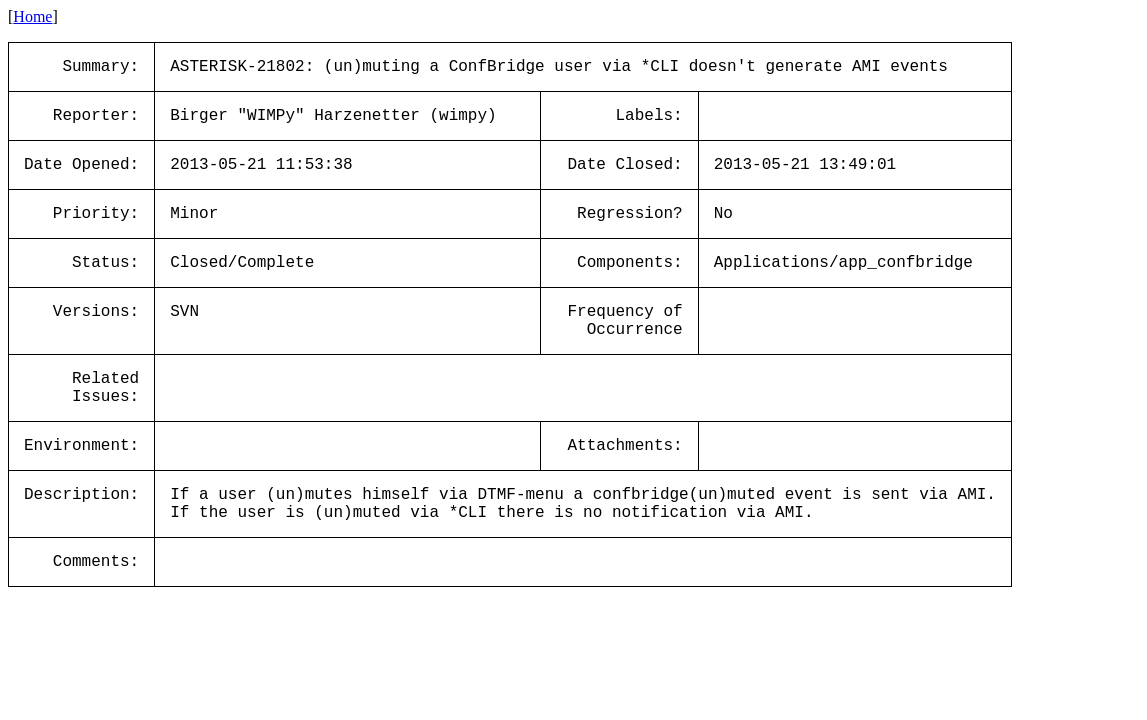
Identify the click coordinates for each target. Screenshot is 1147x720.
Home (32, 16)
